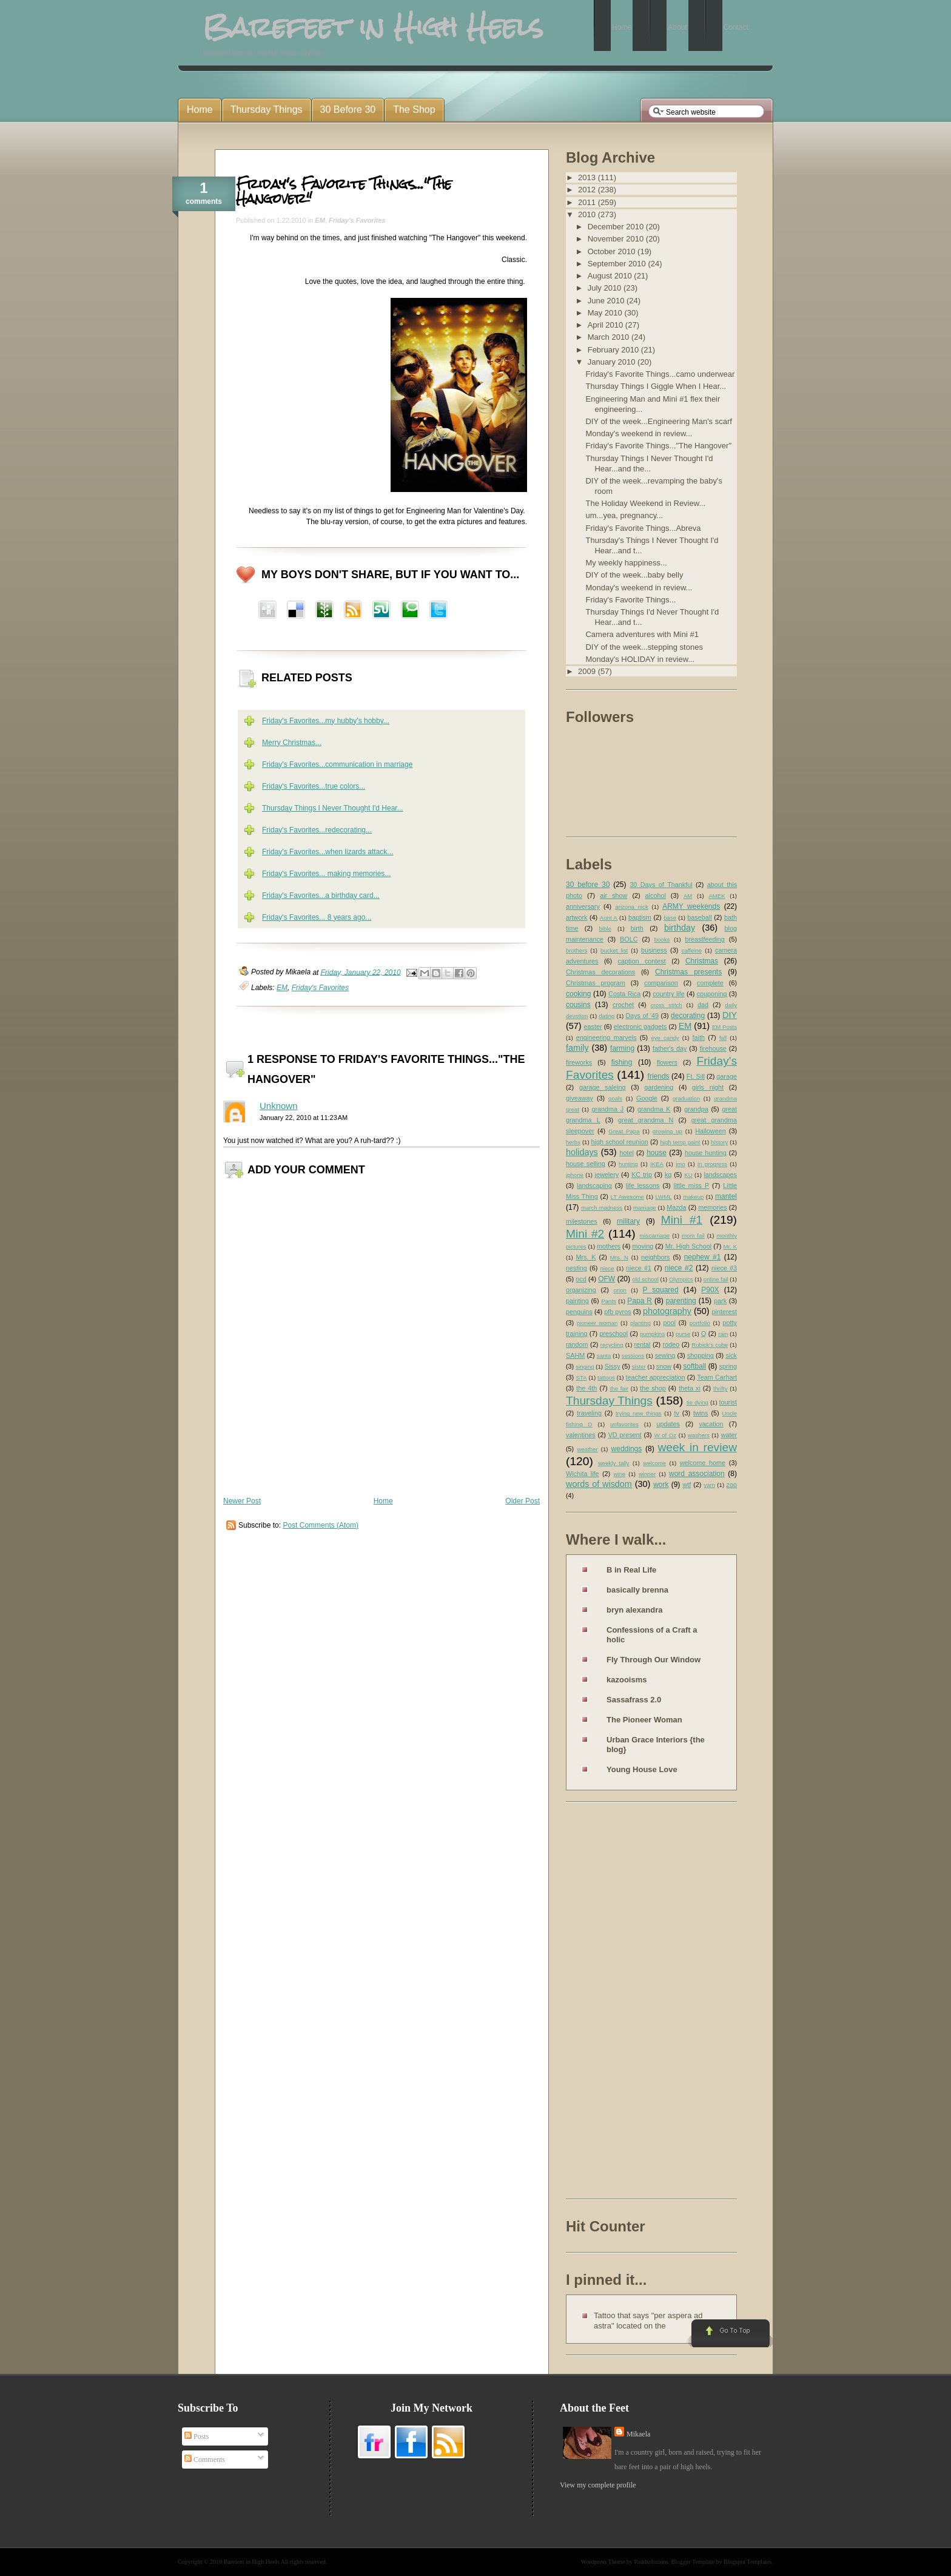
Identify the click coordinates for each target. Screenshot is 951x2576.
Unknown (279, 1106)
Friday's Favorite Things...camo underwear (659, 374)
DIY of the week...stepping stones (643, 647)
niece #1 (638, 1268)
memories (712, 1207)
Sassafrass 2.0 (634, 1699)
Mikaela (638, 2434)
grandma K (654, 1109)
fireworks (579, 1062)
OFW (606, 1279)
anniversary (583, 906)
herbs (573, 1142)
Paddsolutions (651, 2561)
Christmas (701, 961)
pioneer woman (597, 1323)
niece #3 (724, 1268)
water (729, 1434)
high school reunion (619, 1141)
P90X (710, 1290)
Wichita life (582, 1473)
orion (620, 1290)
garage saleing (602, 1087)
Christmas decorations (600, 972)
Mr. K (731, 1246)
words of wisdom (599, 1484)
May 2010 (606, 312)
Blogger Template (693, 2561)
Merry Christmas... (291, 742)
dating (606, 1016)
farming (622, 1048)
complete (710, 982)
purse (683, 1333)
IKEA (657, 1164)
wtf (686, 1484)
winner (647, 1474)
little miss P (692, 1185)
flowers (667, 1062)
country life (669, 993)
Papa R (639, 1300)
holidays (582, 1152)
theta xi (690, 1388)
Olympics (681, 1279)
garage (726, 1076)
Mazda (676, 1207)
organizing (581, 1289)
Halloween (710, 1131)
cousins (578, 1004)
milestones (581, 1221)
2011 (588, 202)
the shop (652, 1388)
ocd (581, 1279)
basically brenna (637, 1589)
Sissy (612, 1366)
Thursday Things (609, 1400)
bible (605, 928)
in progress (712, 1164)
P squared (660, 1290)
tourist (728, 1402)
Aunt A (608, 917)
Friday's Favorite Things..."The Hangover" (344, 190)
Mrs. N (619, 1257)
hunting (628, 1164)
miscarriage (654, 1235)
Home (383, 1501)
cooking (578, 994)
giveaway (579, 1098)
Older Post (522, 1501)
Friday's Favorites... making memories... (326, 873)
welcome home (702, 1462)
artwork (576, 917)
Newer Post (242, 1501)
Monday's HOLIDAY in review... (639, 659)
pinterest (724, 1311)
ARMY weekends (691, 906)
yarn (709, 1485)
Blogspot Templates (747, 2561)
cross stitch (666, 1005)
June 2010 (607, 300)
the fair (619, 1388)
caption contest (642, 961)
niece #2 (679, 1268)
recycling (611, 1344)
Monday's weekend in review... (638, 433)
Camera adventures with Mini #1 (641, 634)
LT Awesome (627, 1196)
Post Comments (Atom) (320, 1525)
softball (694, 1366)
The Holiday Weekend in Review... (645, 503)
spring (728, 1366)
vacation (711, 1424)
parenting (681, 1300)
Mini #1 (682, 1219)
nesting (576, 1268)
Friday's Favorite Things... (630, 599)
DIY (729, 1015)
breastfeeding (704, 939)
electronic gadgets (640, 1026)
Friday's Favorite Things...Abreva (643, 528)
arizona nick (631, 906)
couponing (712, 993)
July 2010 (605, 287)
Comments (204, 2459)
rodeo (671, 1344)
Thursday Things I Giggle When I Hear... (655, 386)
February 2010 (614, 349)
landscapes (720, 1174)
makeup (693, 1196)
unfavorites (624, 1424)
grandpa (696, 1109)
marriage (644, 1207)
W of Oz (665, 1435)
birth (637, 928)
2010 (588, 214)
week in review (697, 1447)
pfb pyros (617, 1311)
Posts (196, 2436)
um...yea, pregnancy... (624, 515)
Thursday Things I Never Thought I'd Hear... (332, 808)
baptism (639, 917)
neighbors (655, 1257)
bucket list (614, 950)
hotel (626, 1152)
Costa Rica (624, 993)
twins (700, 1413)
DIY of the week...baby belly (634, 574)
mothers (608, 1246)
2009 (588, 671)
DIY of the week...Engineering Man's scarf (658, 421)
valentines (581, 1434)
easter (593, 1026)
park (720, 1300)
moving (642, 1246)
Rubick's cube (709, 1344)
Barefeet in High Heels (252, 2561)
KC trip (641, 1174)
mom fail (693, 1235)
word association (697, 1473)
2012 (588, 189)
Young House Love (642, 1769)
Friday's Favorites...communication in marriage (337, 764)
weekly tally (614, 1463)
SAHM (575, 1355)
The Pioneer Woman (644, 1719)
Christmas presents (688, 972)
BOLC (628, 939)
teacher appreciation (655, 1377)
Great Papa (623, 1131)
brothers (576, 950)
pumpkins (652, 1333)
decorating (688, 1015)
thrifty (720, 1388)
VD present (625, 1434)
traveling (589, 1413)
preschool (613, 1333)
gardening (658, 1087)
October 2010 (612, 251)
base (670, 917)
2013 (588, 177)
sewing (665, 1355)
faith (699, 1037)
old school (645, 1279)
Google (646, 1098)
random (577, 1344)
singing (585, 1366)
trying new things (639, 1413)
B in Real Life (631, 1569)
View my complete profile (598, 2485)
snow (663, 1366)
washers (699, 1435)
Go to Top (729, 2333)
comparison (661, 982)
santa (604, 1355)
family (577, 1048)
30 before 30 (588, 884)
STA (581, 1377)
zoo (732, 1484)
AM (688, 895)
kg (668, 1174)
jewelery (607, 1174)
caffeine (692, 950)
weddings (626, 1449)
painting (577, 1300)
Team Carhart (717, 1377)
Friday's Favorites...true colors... (313, 786)
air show (613, 895)
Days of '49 (642, 1015)
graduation (686, 1098)
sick (731, 1355)
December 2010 (617, 226)
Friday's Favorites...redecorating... (317, 830)
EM (320, 220)
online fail (716, 1279)
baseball (699, 917)
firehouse (712, 1048)
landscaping (594, 1185)
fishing (622, 1062)
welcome (654, 1463)
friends (659, 1076)
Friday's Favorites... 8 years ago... (316, 917)
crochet (623, 1004)
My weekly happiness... (626, 562)
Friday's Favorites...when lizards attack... (327, 852)
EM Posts (724, 1026)
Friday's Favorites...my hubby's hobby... (325, 720)
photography (667, 1311)
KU (688, 1175)
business (654, 950)
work (660, 1484)
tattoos (606, 1377)
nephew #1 (702, 1257)
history (719, 1142)
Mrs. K (586, 1257)
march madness (601, 1207)
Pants (608, 1301)
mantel (726, 1196)
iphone (574, 1175)
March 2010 (609, 337)
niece (607, 1268)
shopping (700, 1355)
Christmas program (595, 982)
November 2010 (617, 238)
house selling (585, 1163)
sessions (633, 1355)
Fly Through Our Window (654, 1659)
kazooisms (627, 1679)
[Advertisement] (614, 2003)
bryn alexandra (635, 1609)
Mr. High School (688, 1246)
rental (642, 1344)
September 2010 (618, 263)
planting (640, 1323)
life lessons (642, 1185)
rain (723, 1333)
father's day (670, 1048)
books (662, 939)
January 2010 (612, 361)
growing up (667, 1131)
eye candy (665, 1037)
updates (667, 1424)
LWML (663, 1196)
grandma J (607, 1109)
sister (639, 1366)
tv (676, 1413)
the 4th (586, 1388)
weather (587, 1449)
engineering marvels (606, 1037)
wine (619, 1474)
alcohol (655, 895)
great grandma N (645, 1120)
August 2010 (611, 275)
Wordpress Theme (603, 2561)
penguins (579, 1311)
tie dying (697, 1402)
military (628, 1221)
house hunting (706, 1152)
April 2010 (606, 324)
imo (680, 1164)
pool (669, 1322)
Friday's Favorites (357, 220)
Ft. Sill (696, 1076)
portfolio (700, 1323)
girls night (708, 1087)
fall (723, 1037)
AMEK (716, 895)
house (657, 1152)
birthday (679, 927)
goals (615, 1098)
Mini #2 (585, 1233)
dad (702, 1004)
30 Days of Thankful (661, 884)
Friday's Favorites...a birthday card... (321, 895)
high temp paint (680, 1142)
